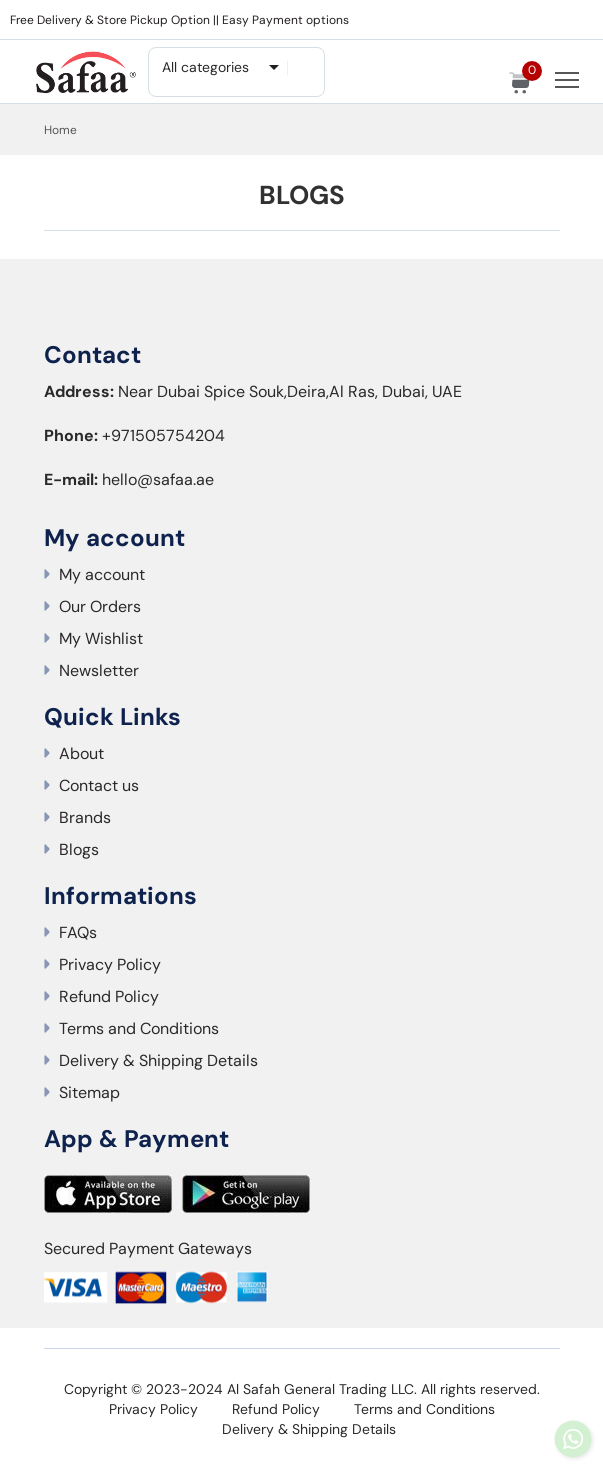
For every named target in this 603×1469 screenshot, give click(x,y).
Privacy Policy (110, 964)
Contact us (99, 785)
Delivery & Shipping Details (158, 1060)
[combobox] (219, 67)
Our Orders (100, 606)
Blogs (79, 849)
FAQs (78, 932)
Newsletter (99, 670)
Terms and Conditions (139, 1028)
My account (102, 574)
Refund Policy (109, 996)
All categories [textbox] (205, 67)
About (81, 753)
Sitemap (89, 1092)
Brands (85, 817)
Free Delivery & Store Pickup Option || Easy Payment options (179, 20)
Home (60, 130)
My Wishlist (101, 638)
